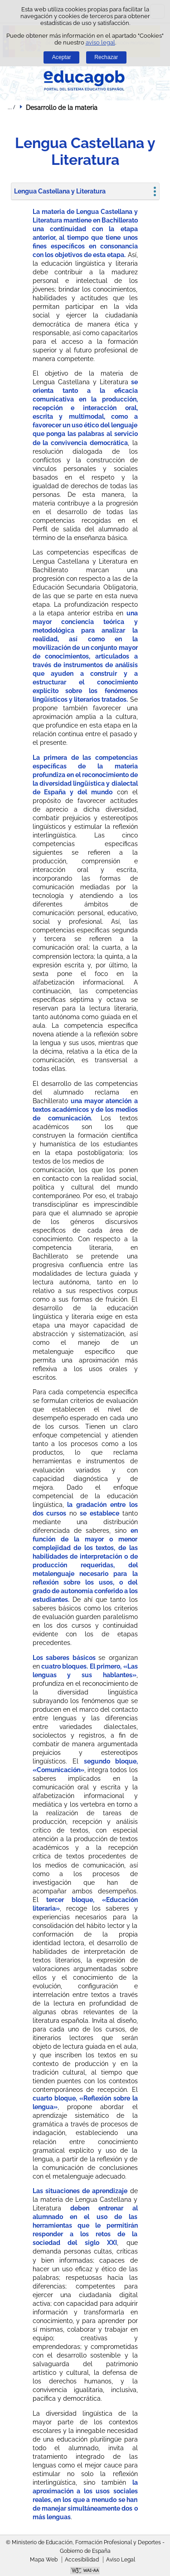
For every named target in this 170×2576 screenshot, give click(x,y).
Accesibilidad (82, 2559)
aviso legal (100, 42)
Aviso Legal (120, 2559)
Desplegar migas (11, 107)
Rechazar (106, 57)
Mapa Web (44, 2559)
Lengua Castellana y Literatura (60, 191)
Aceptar (61, 57)
